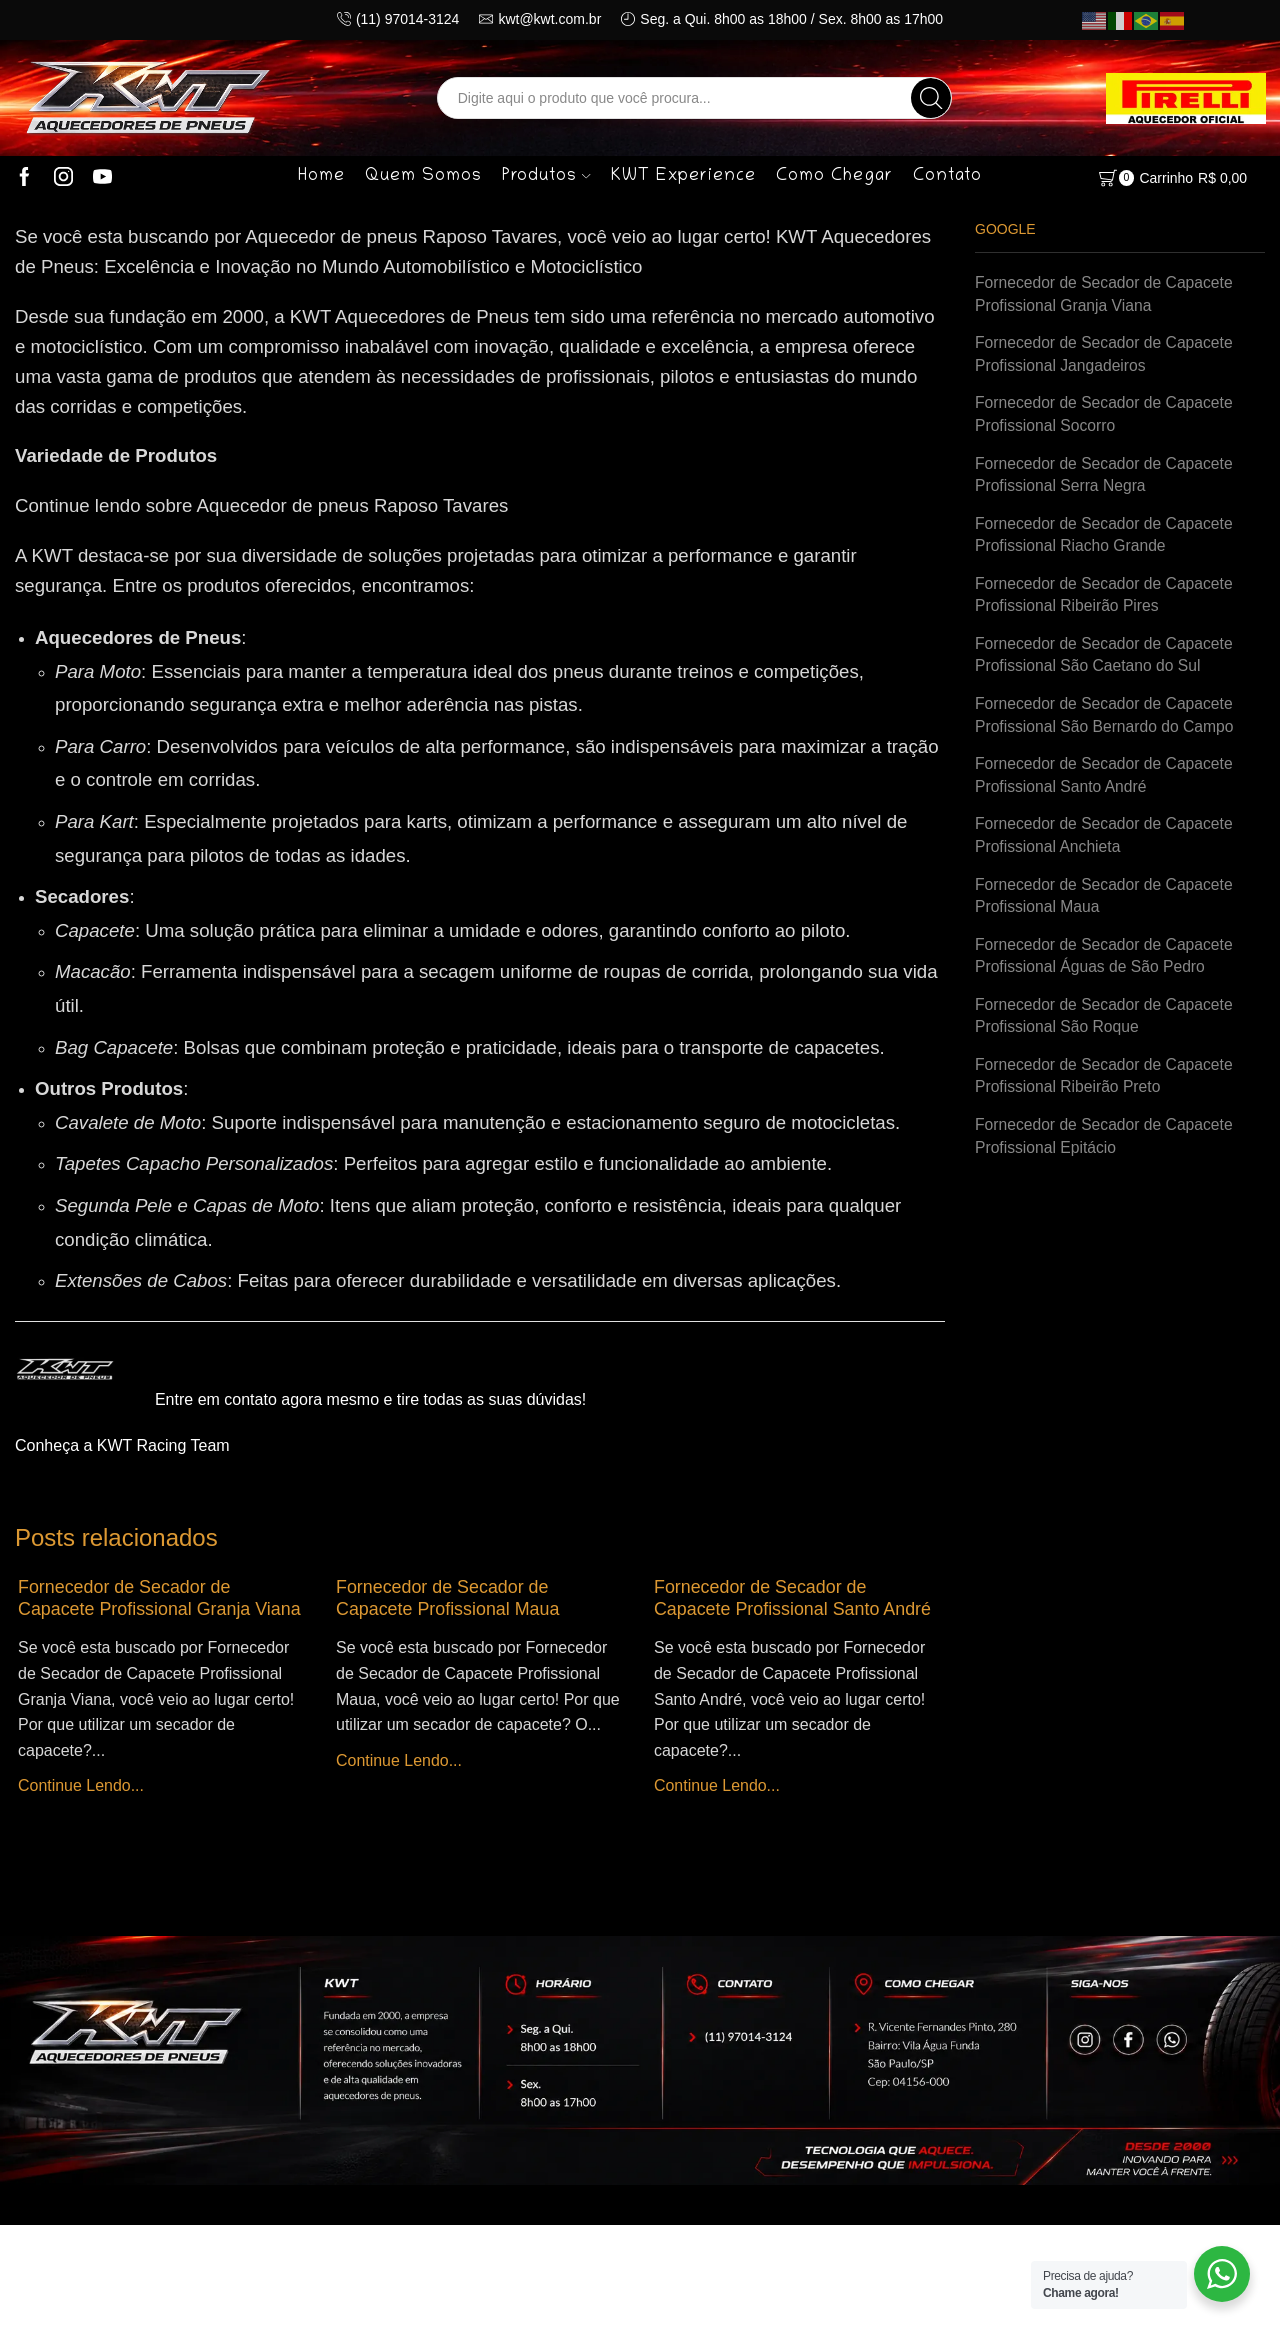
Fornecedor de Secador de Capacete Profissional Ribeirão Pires (1106, 599)
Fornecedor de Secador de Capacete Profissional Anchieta (1106, 843)
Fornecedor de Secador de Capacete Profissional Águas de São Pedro (1106, 965)
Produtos (546, 177)
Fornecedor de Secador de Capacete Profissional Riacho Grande (1106, 538)
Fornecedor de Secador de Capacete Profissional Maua (449, 1598)
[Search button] (931, 98)
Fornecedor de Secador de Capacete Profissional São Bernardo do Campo (1106, 721)
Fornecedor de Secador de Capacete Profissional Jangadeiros (1106, 355)
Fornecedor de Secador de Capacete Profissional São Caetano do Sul (1106, 660)
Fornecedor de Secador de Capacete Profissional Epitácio (1106, 1148)
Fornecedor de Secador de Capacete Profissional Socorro (1106, 416)
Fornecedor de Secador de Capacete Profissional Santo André (795, 1598)
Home (321, 177)
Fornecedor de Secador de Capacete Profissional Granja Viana (162, 1598)
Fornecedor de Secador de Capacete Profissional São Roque (1106, 1026)
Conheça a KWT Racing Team (122, 1445)
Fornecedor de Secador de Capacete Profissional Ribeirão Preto (1106, 1087)
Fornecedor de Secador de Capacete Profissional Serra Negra (1106, 477)
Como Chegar (834, 177)
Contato (947, 177)
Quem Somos (423, 177)
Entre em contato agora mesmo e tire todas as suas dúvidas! (370, 1399)
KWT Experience (683, 177)
